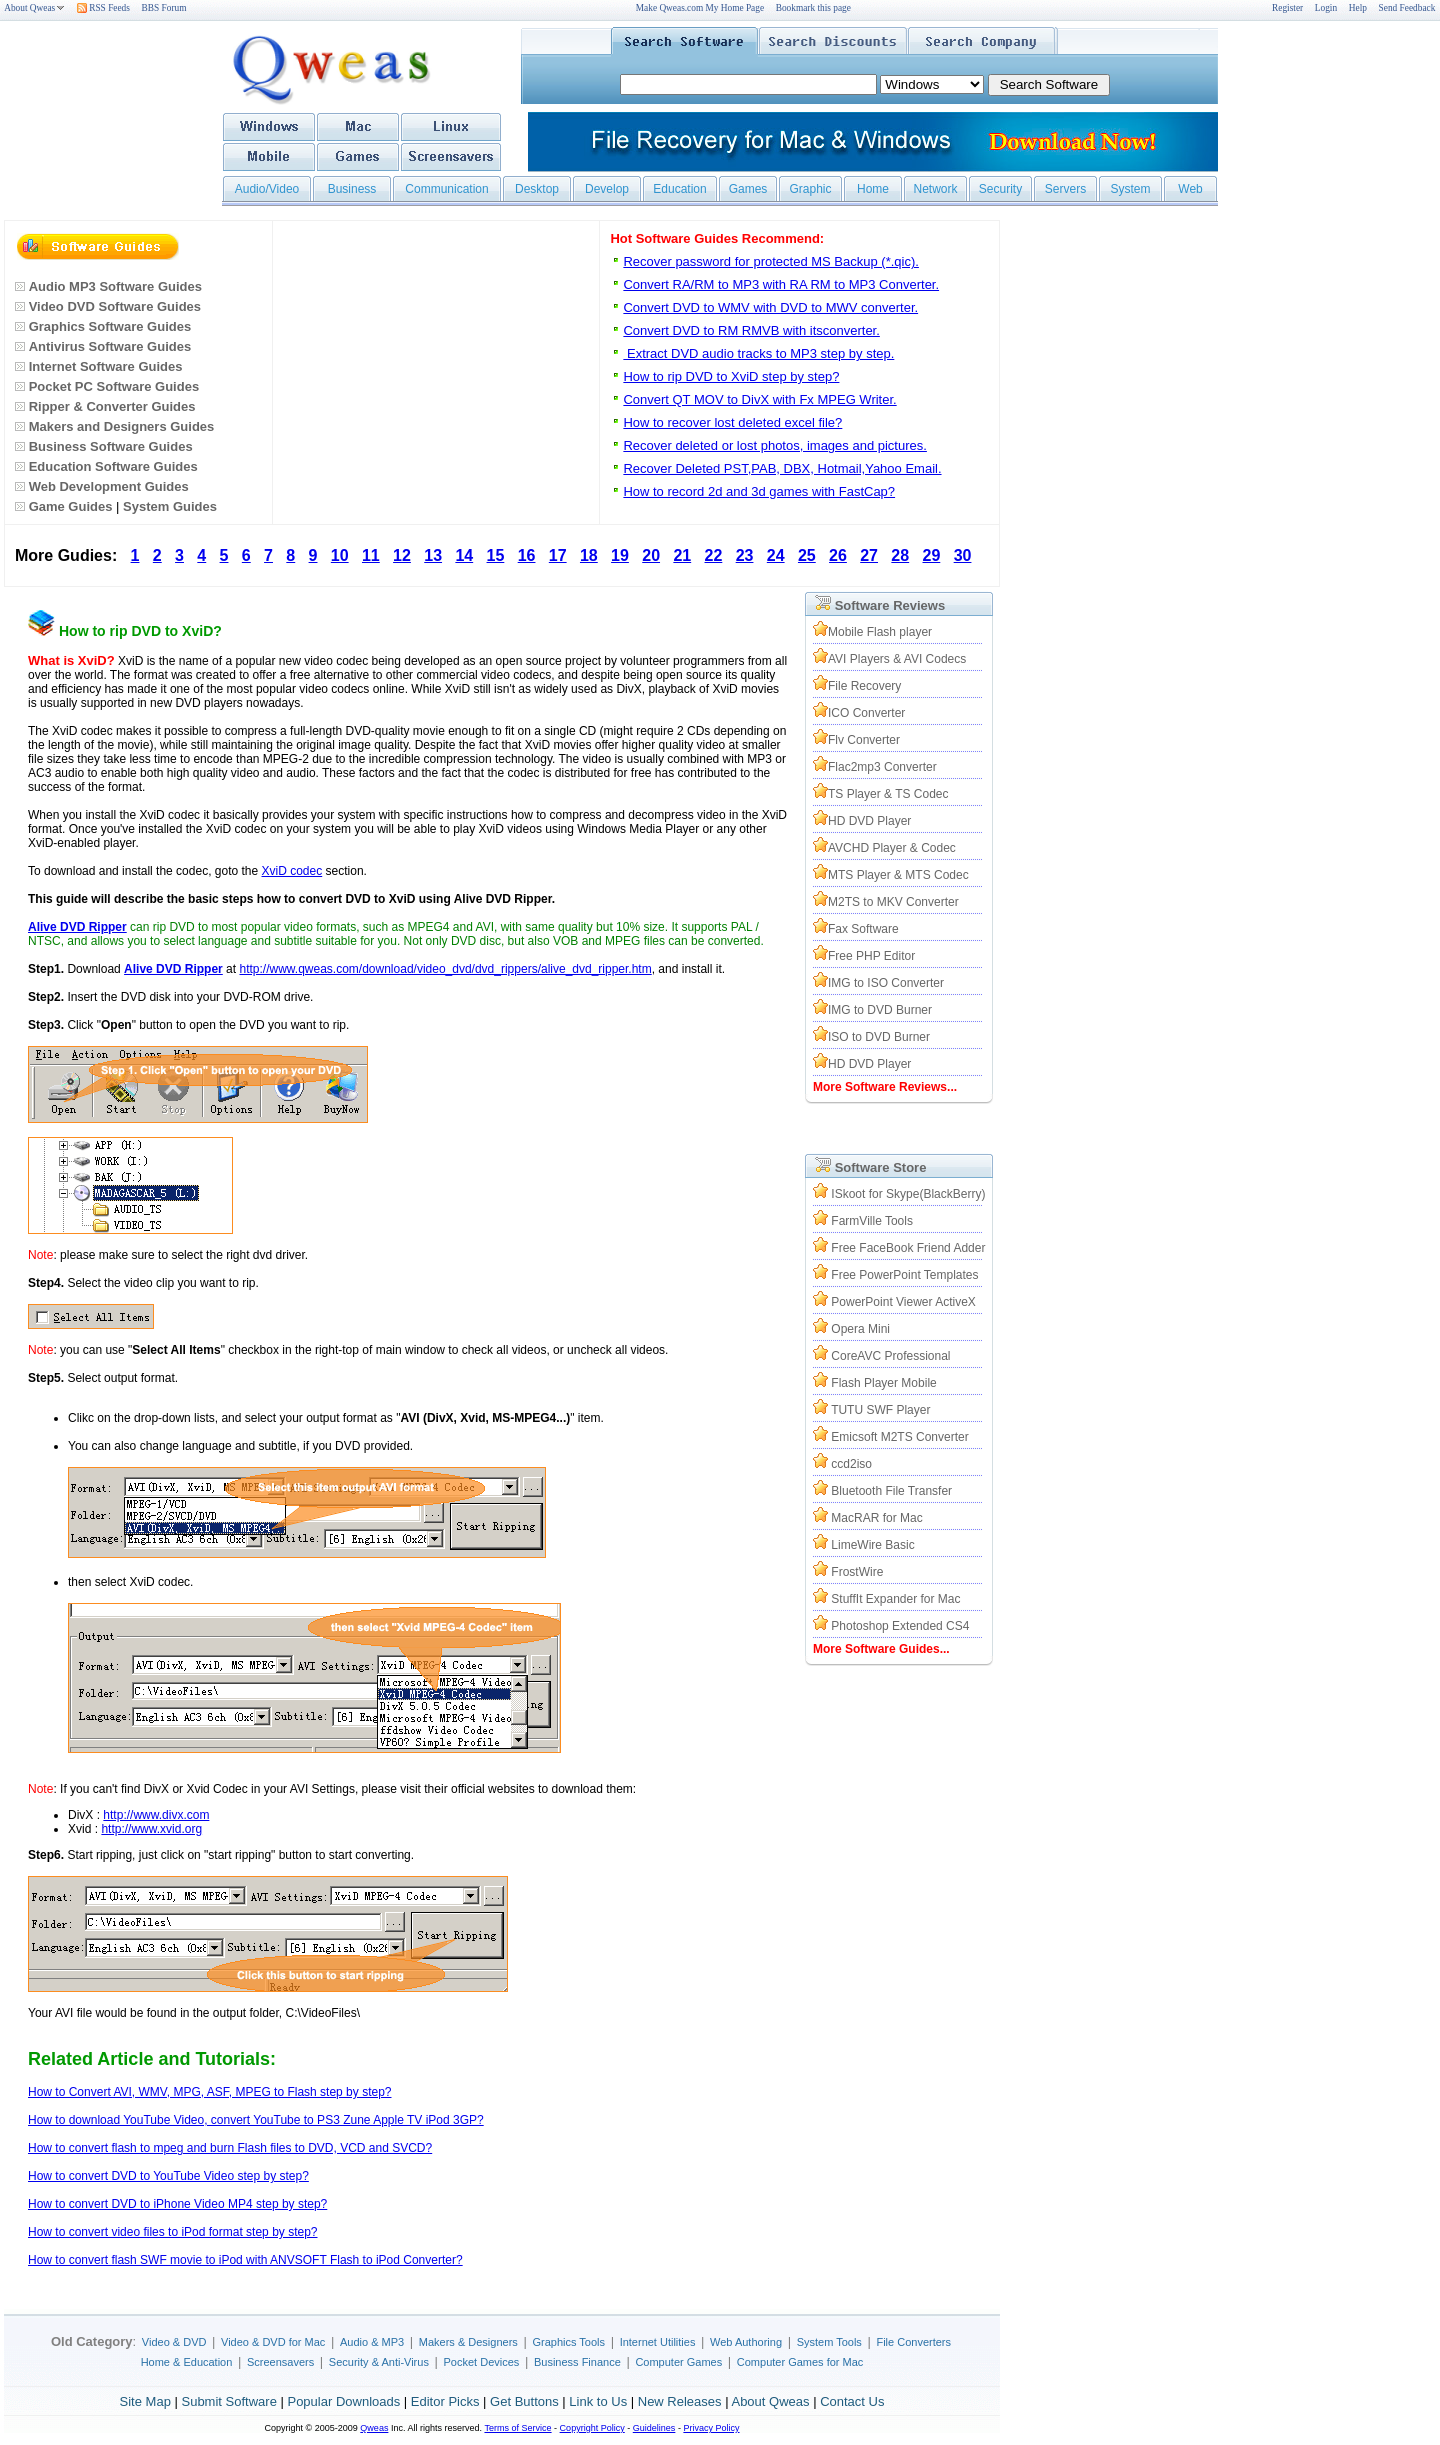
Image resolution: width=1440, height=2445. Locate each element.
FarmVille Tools (872, 1221)
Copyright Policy (592, 2428)
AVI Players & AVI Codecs (897, 659)
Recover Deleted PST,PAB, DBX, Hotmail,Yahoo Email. (782, 468)
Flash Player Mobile (883, 1383)
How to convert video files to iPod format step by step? (172, 2232)
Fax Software (863, 929)
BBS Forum (164, 8)
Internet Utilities (658, 2342)
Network (935, 189)
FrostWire (857, 1572)
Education (679, 189)
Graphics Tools (568, 2342)
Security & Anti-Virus (379, 2362)
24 (776, 555)
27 (869, 555)
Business (352, 189)
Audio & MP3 (372, 2342)
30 (963, 555)
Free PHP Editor (871, 956)
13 (433, 555)
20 (651, 555)
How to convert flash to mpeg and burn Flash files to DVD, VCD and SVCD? (230, 2148)
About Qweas (34, 8)
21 (682, 555)
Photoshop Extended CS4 (900, 1626)
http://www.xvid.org (151, 1829)
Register (1287, 8)
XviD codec (292, 871)
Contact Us (852, 2401)
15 (496, 555)
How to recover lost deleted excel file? (732, 422)
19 (620, 555)
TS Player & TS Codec (888, 794)
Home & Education (187, 2362)
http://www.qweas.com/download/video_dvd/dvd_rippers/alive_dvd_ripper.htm (445, 969)
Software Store (881, 1167)
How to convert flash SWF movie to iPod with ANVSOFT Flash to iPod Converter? (245, 2260)
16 (527, 555)
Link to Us (598, 2401)
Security (1000, 189)
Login (1326, 8)
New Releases (680, 2401)
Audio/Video (267, 189)
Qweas (374, 2428)
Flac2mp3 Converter (882, 767)
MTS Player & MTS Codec (898, 875)
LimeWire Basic (872, 1545)
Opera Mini (860, 1329)
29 (932, 555)
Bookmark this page (813, 8)
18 (589, 555)
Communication (446, 189)
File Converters (913, 2342)
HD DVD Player (869, 821)
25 (807, 555)
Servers (1065, 189)
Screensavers (280, 2362)
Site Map (145, 2401)
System (1130, 189)
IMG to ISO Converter (886, 983)
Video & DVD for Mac (273, 2342)
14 (464, 555)
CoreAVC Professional (890, 1356)
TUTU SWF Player (880, 1410)
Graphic (810, 189)
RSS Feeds (103, 8)
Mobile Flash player (880, 632)
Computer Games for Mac (800, 2362)
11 (371, 555)
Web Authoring (746, 2342)
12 (402, 555)
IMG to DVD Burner (880, 1010)
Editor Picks (445, 2401)
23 (745, 555)
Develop (607, 189)
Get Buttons (524, 2401)
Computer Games (678, 2362)
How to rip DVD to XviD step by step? (731, 376)
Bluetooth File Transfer (891, 1491)
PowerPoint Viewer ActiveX (903, 1302)
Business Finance (577, 2362)
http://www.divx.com (156, 1815)
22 (714, 555)
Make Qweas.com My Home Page (700, 8)
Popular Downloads (343, 2401)
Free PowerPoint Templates (904, 1275)
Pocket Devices (482, 2362)
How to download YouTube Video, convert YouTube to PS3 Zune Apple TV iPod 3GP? (256, 2120)
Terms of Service (517, 2428)
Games (748, 189)
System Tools (829, 2342)
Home (873, 189)
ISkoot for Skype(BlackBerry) (908, 1194)
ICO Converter (866, 713)
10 (340, 555)
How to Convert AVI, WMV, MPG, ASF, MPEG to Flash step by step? (209, 2092)
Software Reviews (890, 605)
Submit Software (228, 2401)
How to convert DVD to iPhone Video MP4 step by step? (177, 2204)
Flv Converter (864, 740)
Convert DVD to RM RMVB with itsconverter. (751, 330)
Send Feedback (1407, 8)
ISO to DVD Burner (879, 1037)
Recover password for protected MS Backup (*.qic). (771, 261)
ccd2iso (851, 1464)
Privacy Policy (711, 2428)
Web (1190, 189)
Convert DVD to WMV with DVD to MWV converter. (770, 307)
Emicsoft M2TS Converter (899, 1437)
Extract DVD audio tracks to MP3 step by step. (758, 353)
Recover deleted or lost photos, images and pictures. (775, 445)
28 (900, 555)
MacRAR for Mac (876, 1518)
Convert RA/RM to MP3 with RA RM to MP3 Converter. (781, 284)
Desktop (537, 189)
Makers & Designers (468, 2342)
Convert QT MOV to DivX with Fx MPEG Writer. (759, 399)
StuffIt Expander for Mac (895, 1599)
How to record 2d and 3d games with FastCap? (759, 491)
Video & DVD (174, 2342)
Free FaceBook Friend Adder (908, 1248)
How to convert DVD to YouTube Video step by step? (168, 2176)
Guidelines (654, 2428)
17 (558, 555)
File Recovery (864, 686)
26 (838, 555)
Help (1358, 8)
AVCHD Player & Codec (892, 848)
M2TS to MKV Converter (893, 902)
